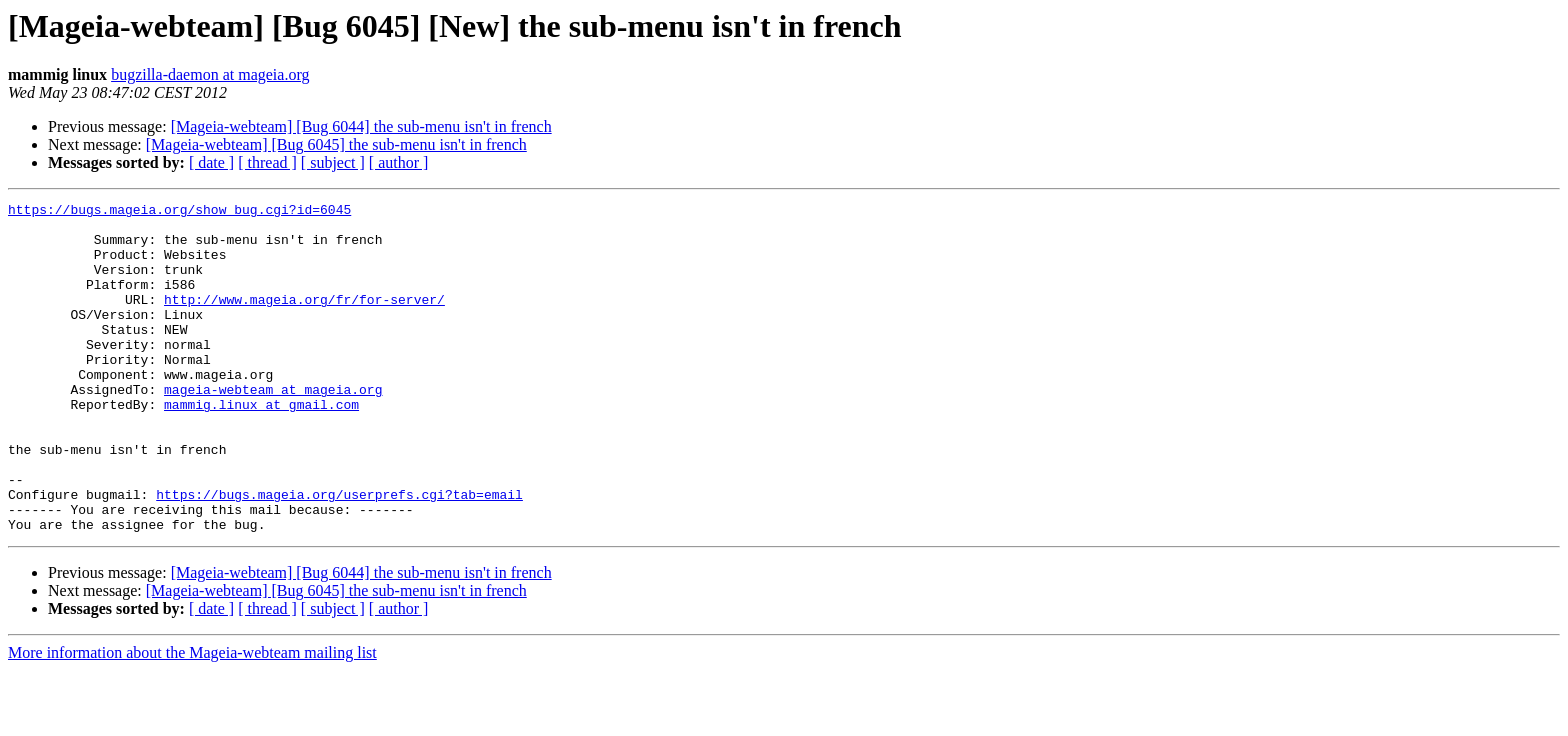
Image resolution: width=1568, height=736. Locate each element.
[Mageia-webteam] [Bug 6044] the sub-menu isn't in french (361, 126)
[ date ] (211, 162)
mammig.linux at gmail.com (261, 446)
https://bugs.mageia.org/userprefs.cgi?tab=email (339, 554)
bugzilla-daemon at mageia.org (210, 74)
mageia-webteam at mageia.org (273, 428)
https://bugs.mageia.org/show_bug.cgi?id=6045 (179, 212)
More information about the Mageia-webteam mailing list (192, 718)
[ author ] (399, 162)
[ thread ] (267, 162)
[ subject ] (333, 162)
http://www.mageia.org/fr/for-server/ (304, 320)
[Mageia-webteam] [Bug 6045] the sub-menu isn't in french (336, 144)
